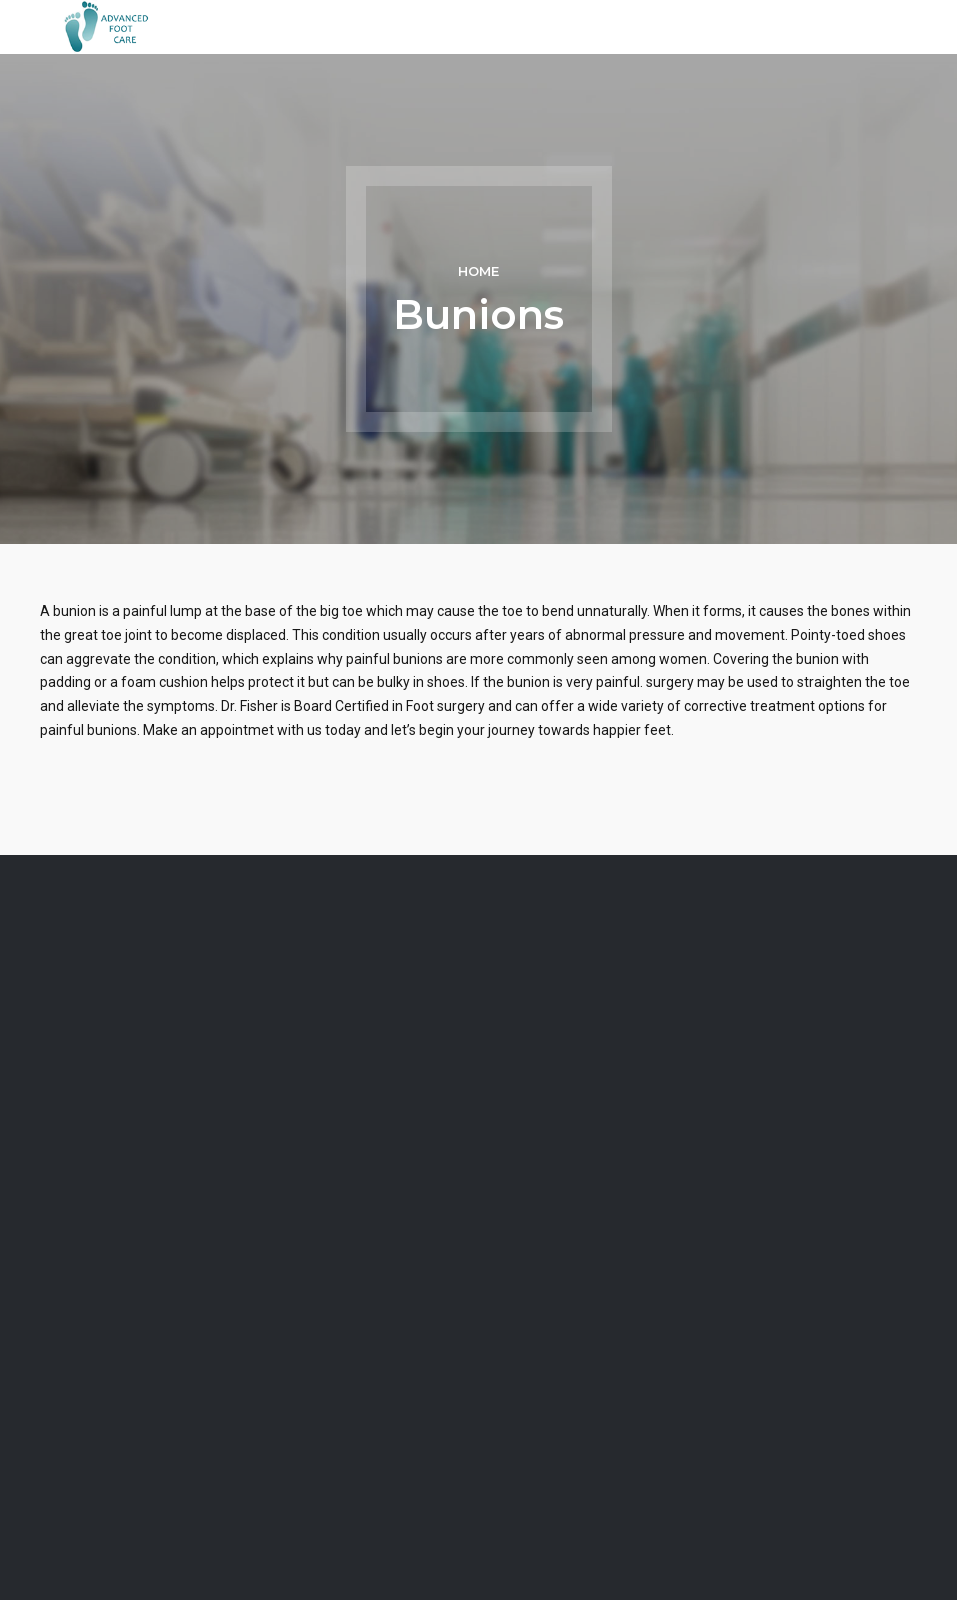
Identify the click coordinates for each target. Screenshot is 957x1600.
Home (478, 271)
